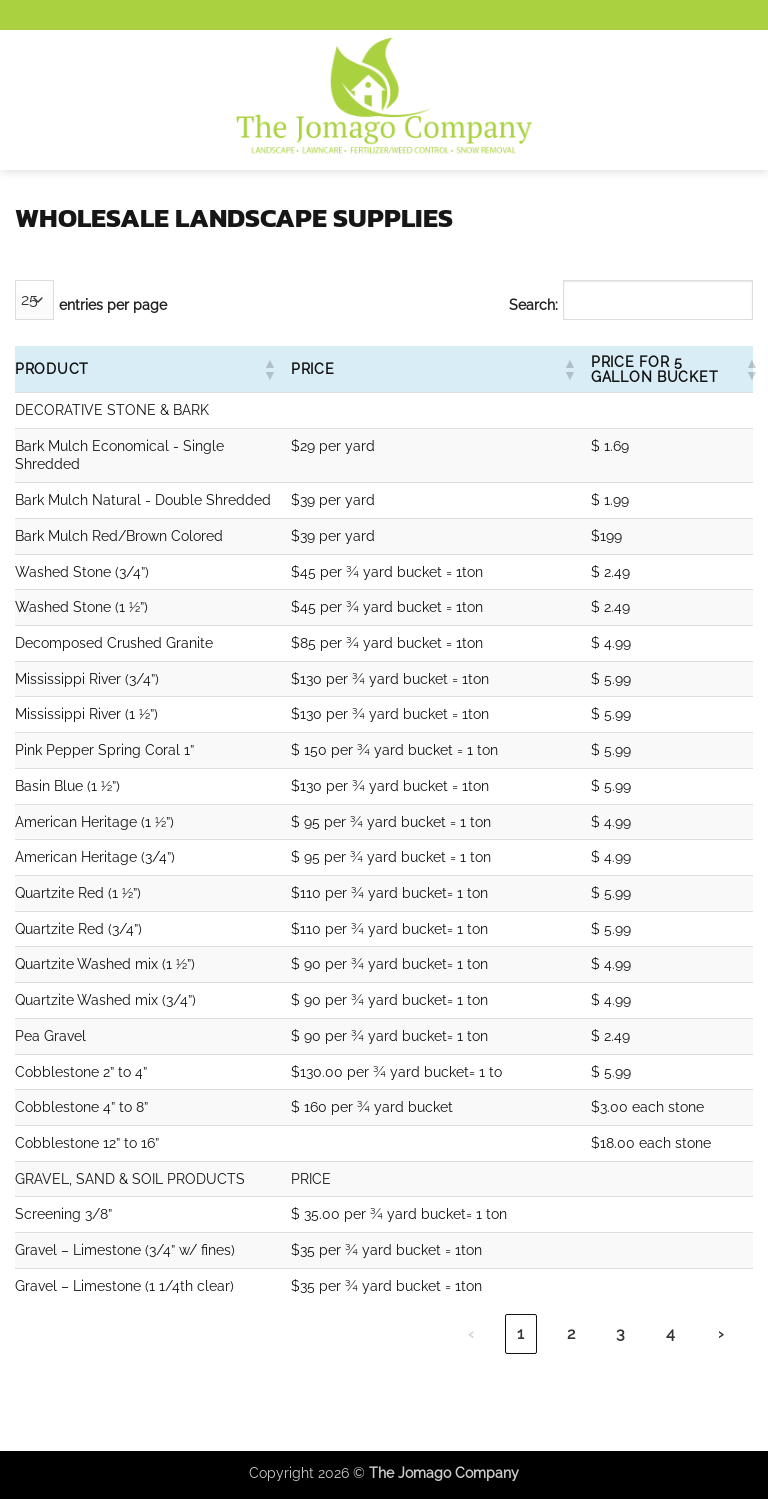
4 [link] (670, 1333)
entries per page (113, 304)
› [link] (721, 1333)
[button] (27, 99)
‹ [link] (471, 1333)
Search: (533, 304)
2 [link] (571, 1333)
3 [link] (620, 1333)
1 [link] (520, 1333)
